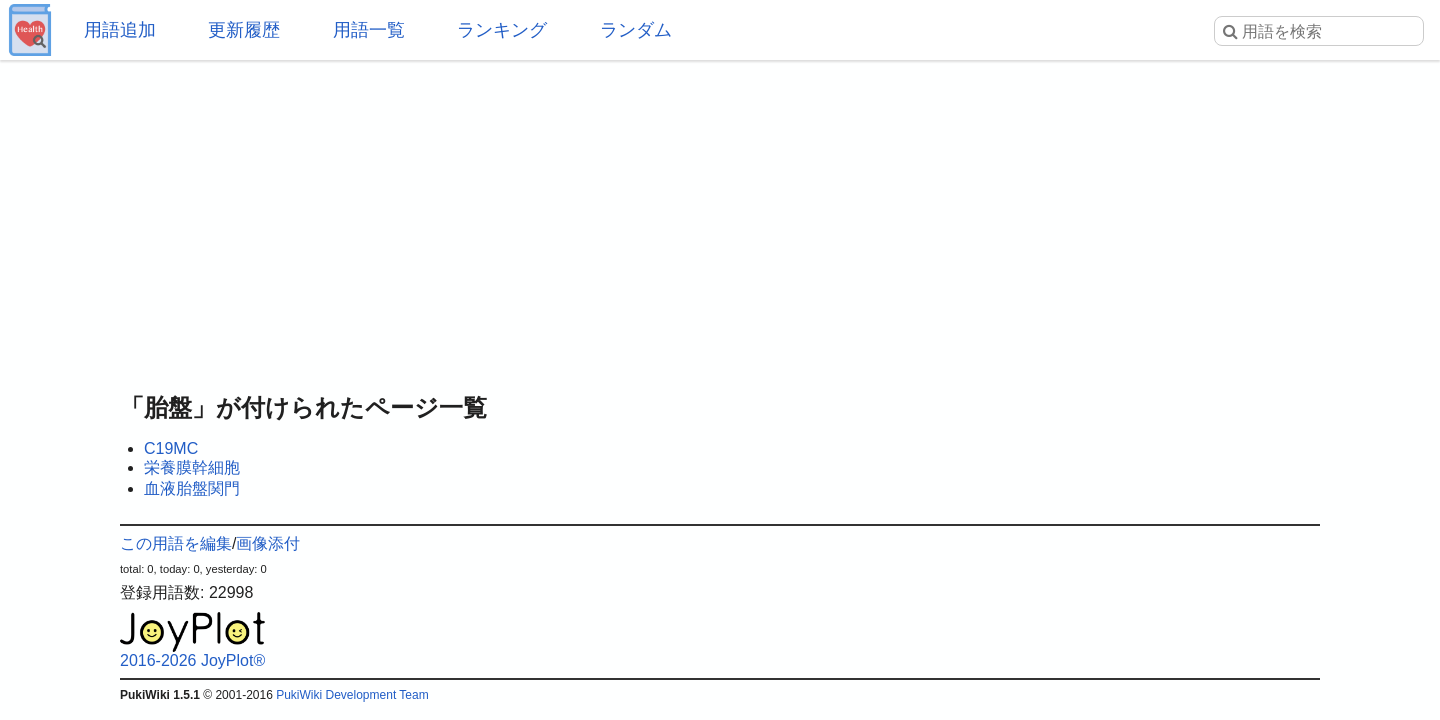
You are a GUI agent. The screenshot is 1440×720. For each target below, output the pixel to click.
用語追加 (120, 30)
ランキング (502, 30)
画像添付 (268, 543)
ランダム (636, 30)
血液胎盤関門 (192, 488)
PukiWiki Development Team (352, 695)
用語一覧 (369, 30)
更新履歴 (244, 30)
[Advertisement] (720, 220)
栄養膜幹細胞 (192, 467)
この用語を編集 (176, 543)
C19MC (171, 448)
